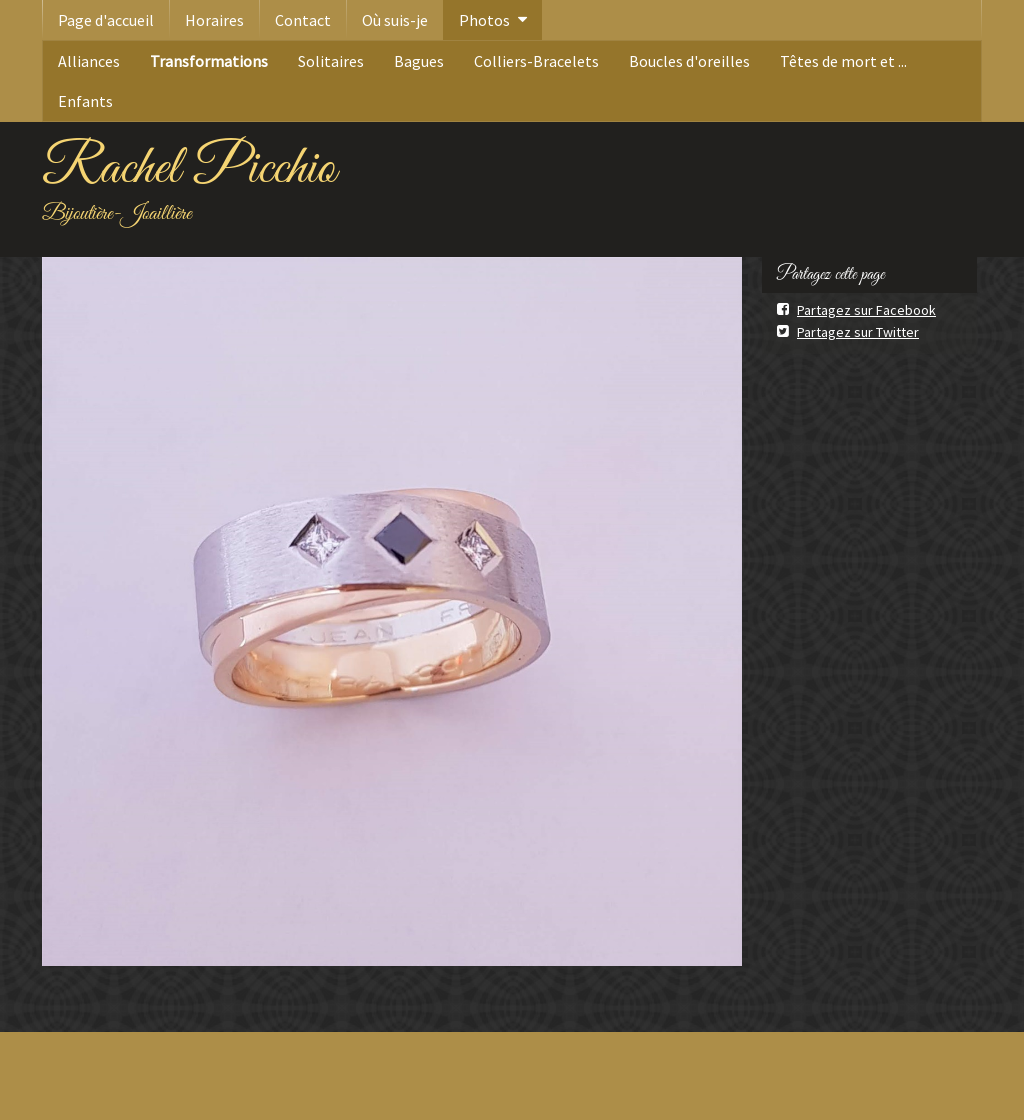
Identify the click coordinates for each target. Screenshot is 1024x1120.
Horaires (214, 20)
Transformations (209, 61)
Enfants (85, 101)
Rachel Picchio (189, 169)
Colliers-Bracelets (536, 61)
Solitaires (331, 61)
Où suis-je (395, 20)
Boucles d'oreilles (689, 61)
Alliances (89, 61)
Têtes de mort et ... (843, 61)
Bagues (419, 61)
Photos (484, 20)
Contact (303, 20)
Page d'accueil (106, 20)
